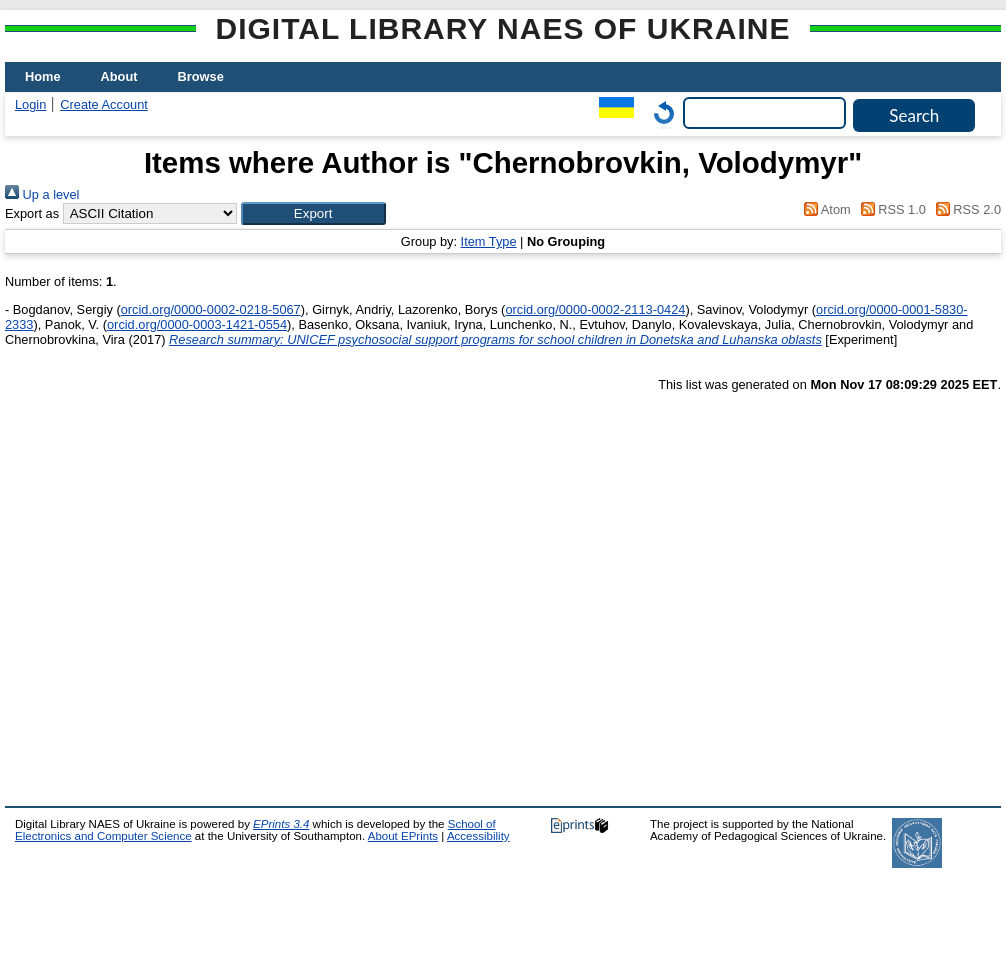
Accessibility (478, 836)
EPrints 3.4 (281, 824)
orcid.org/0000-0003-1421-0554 (197, 324)
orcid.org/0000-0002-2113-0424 (595, 309)
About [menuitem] (119, 76)
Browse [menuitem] (201, 76)
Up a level (42, 194)
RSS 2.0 (965, 209)
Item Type (489, 241)
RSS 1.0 (890, 209)
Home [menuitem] (43, 76)
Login (30, 104)
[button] (313, 213)
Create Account (104, 104)
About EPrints (403, 836)
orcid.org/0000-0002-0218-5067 (211, 309)
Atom (824, 209)
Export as (32, 213)
